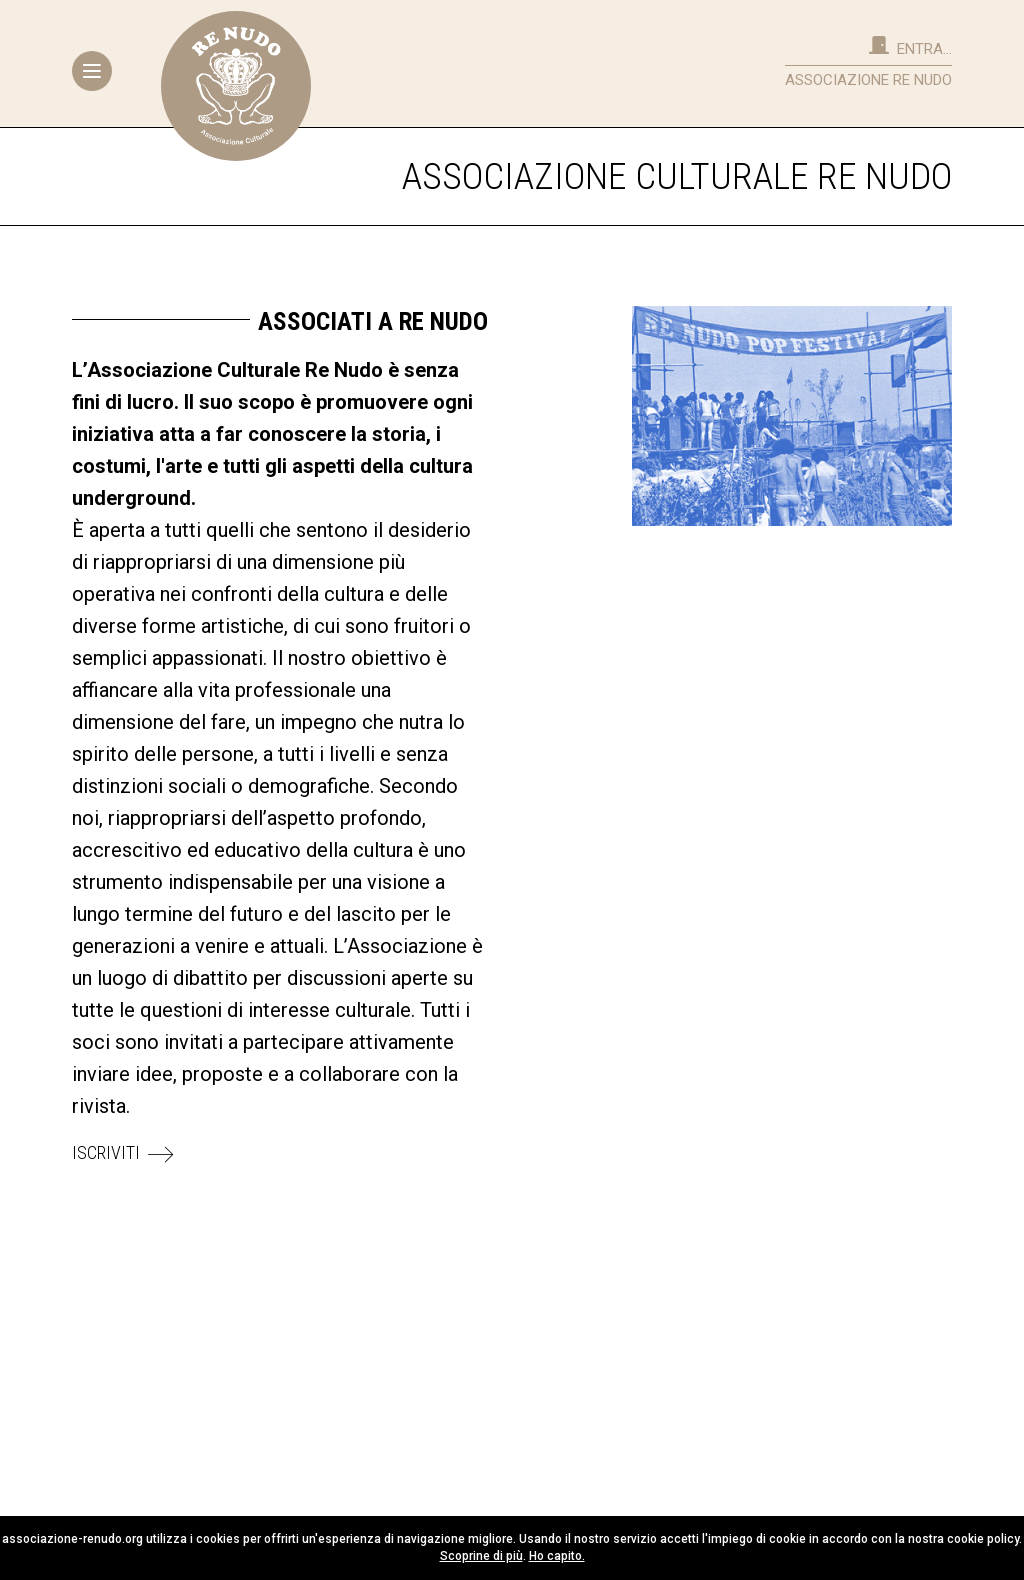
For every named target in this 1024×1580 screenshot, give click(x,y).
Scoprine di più (481, 1556)
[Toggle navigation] (92, 71)
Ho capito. (557, 1556)
